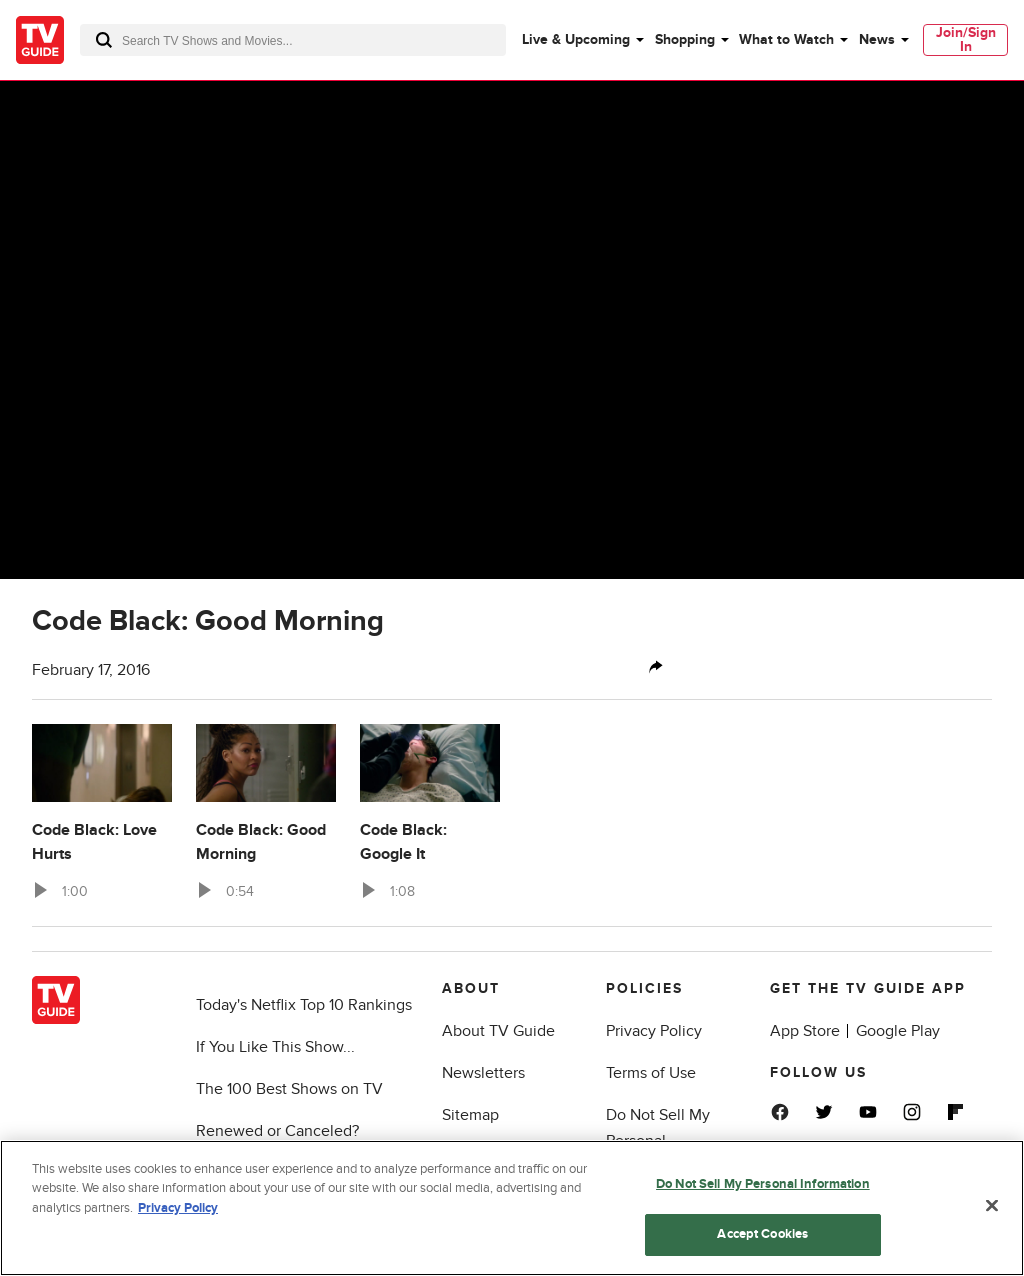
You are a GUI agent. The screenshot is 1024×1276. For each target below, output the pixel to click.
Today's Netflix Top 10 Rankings (304, 1005)
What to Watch (786, 39)
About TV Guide (498, 1031)
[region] (512, 1208)
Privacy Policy (654, 1031)
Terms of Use (651, 1073)
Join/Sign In (966, 39)
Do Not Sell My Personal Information (763, 1184)
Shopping (685, 39)
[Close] (992, 1205)
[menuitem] (582, 40)
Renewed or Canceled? (277, 1131)
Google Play (898, 1031)
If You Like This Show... (275, 1047)
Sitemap (470, 1115)
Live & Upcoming (576, 39)
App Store (805, 1031)
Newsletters (483, 1073)
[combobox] (293, 40)
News (877, 39)
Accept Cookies (762, 1234)
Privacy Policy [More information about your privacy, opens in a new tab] (178, 1208)
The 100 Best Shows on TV (289, 1089)
